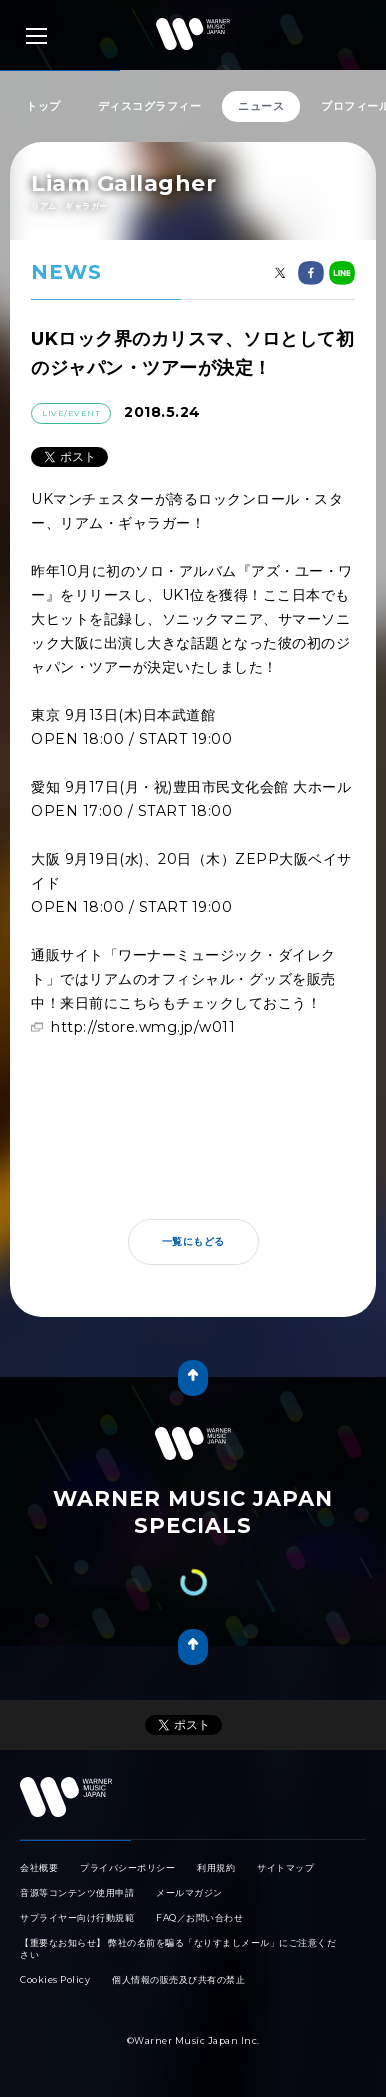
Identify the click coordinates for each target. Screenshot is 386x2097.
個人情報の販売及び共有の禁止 (178, 1979)
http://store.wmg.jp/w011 (143, 1027)
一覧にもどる (193, 1241)
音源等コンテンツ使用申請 (77, 1892)
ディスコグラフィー (150, 106)
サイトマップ (285, 1867)
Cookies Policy (55, 1979)
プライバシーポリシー (127, 1867)
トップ (43, 106)
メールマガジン (189, 1892)
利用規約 (216, 1867)
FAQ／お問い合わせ (199, 1917)
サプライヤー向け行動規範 (77, 1917)
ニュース (261, 106)
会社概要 (39, 1867)
